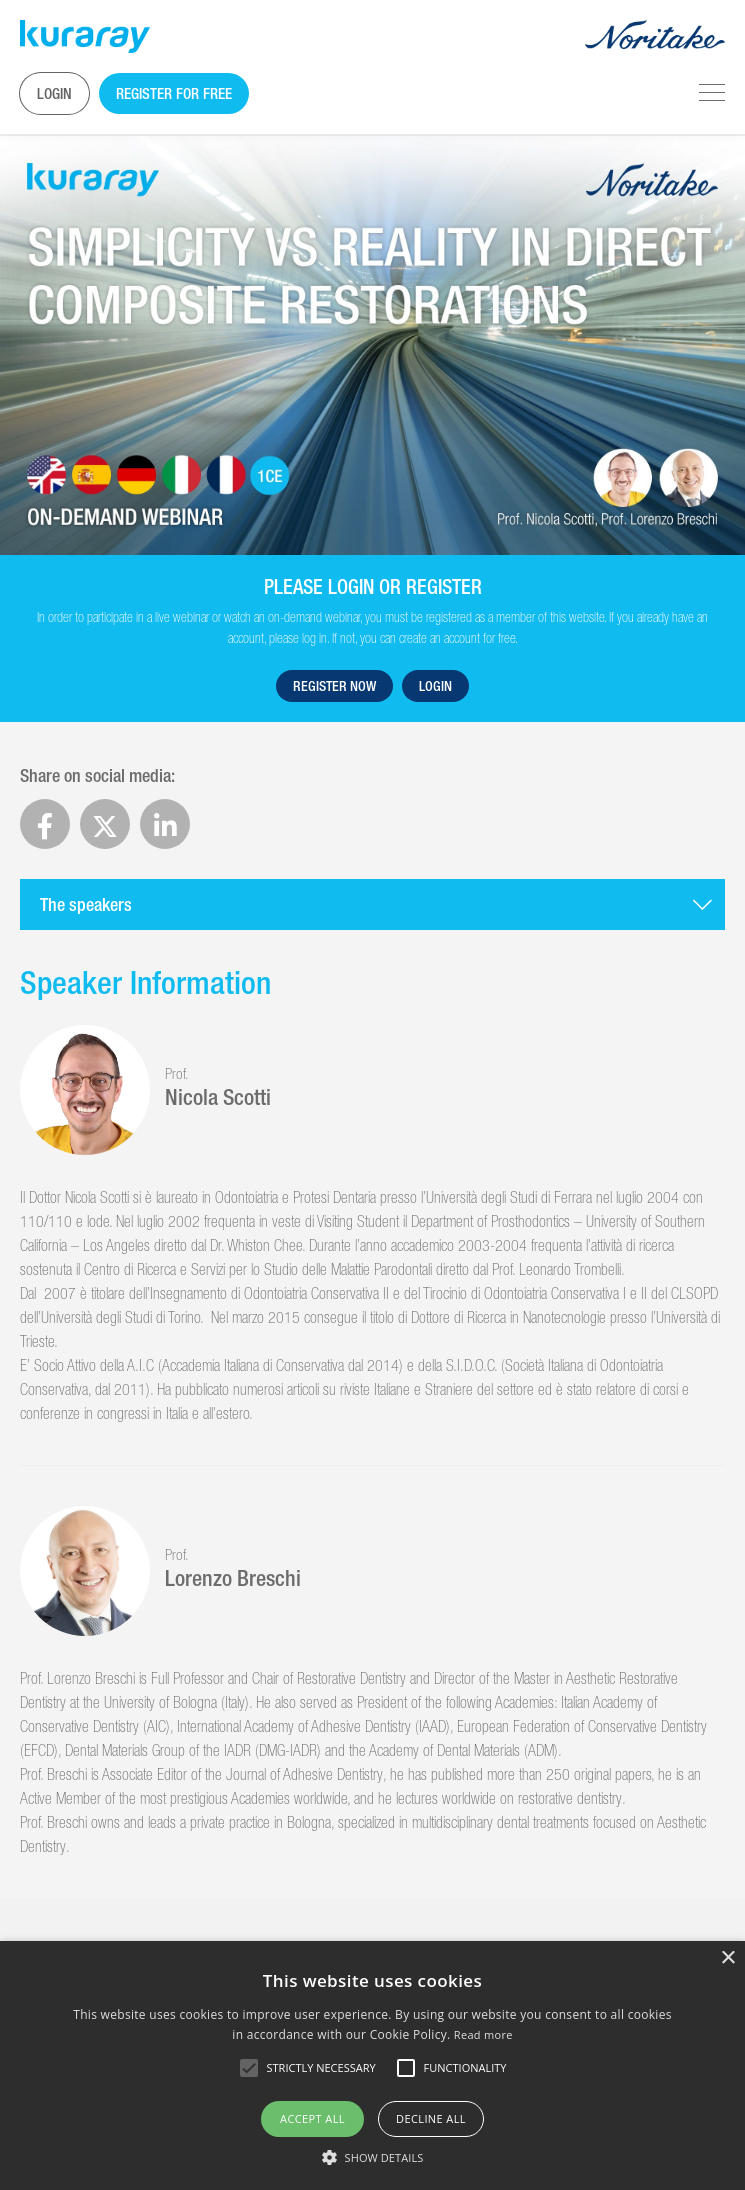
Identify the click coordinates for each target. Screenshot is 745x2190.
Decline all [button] (431, 2118)
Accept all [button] (312, 2118)
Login (54, 93)
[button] (373, 2157)
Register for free (174, 93)
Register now (334, 686)
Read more (483, 2034)
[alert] (372, 2065)
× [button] (727, 1958)
